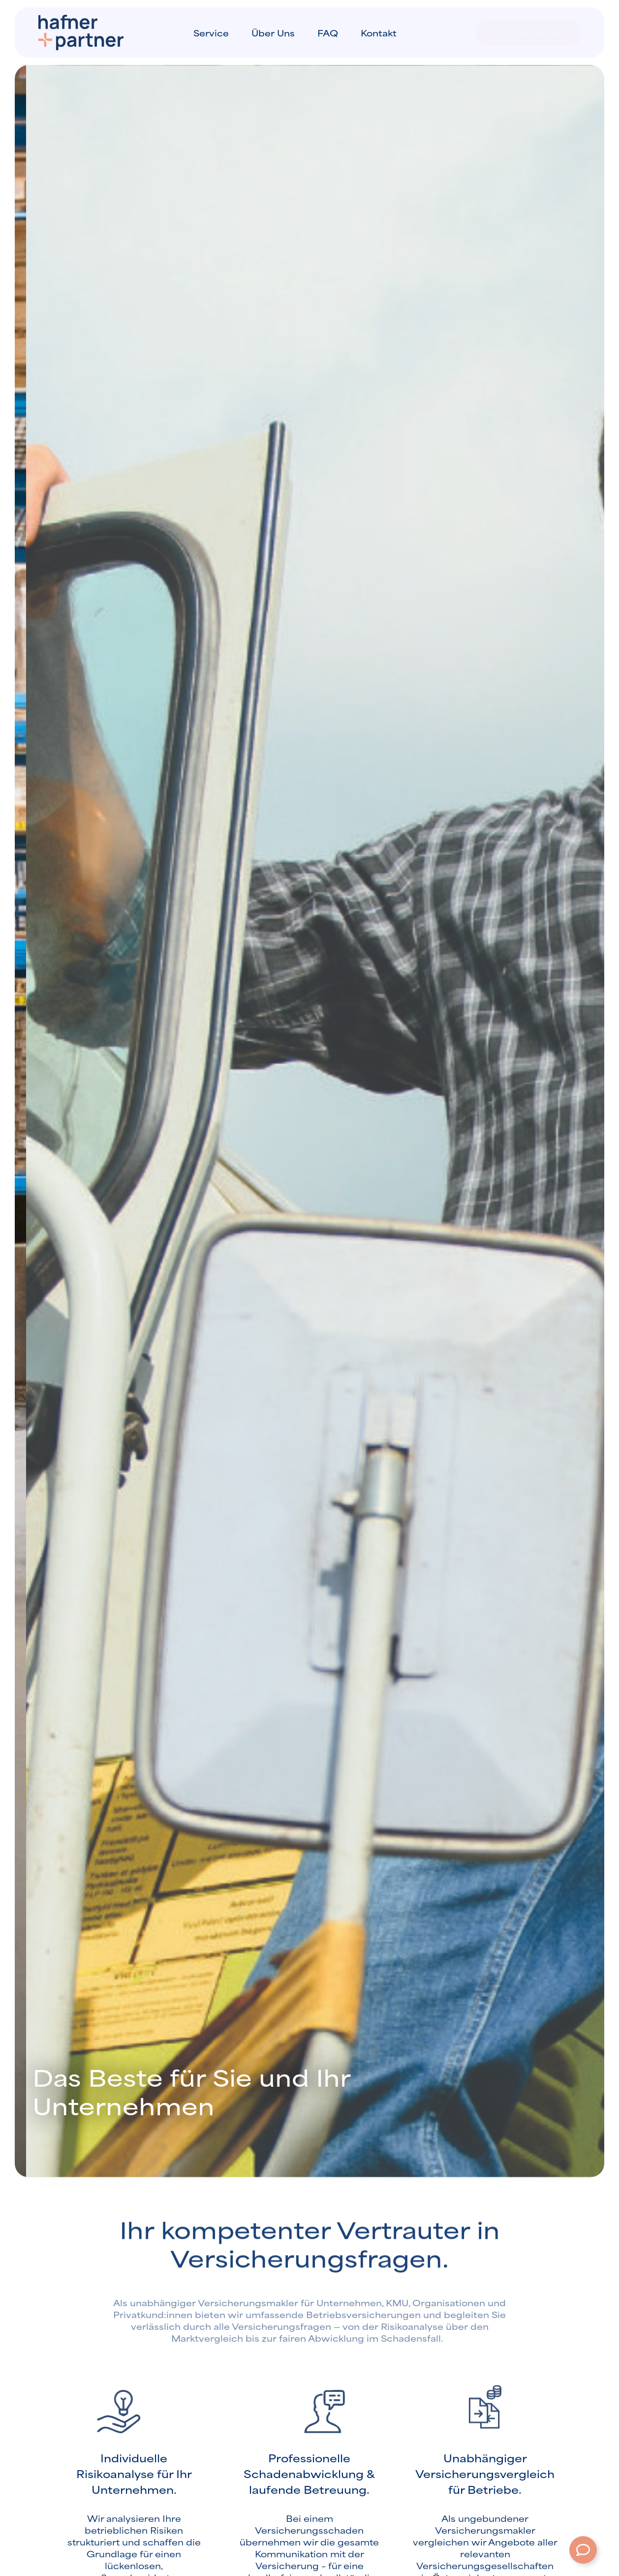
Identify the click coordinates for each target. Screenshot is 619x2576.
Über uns (273, 32)
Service (211, 32)
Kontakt (379, 32)
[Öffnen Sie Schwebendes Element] (583, 2550)
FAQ (327, 32)
